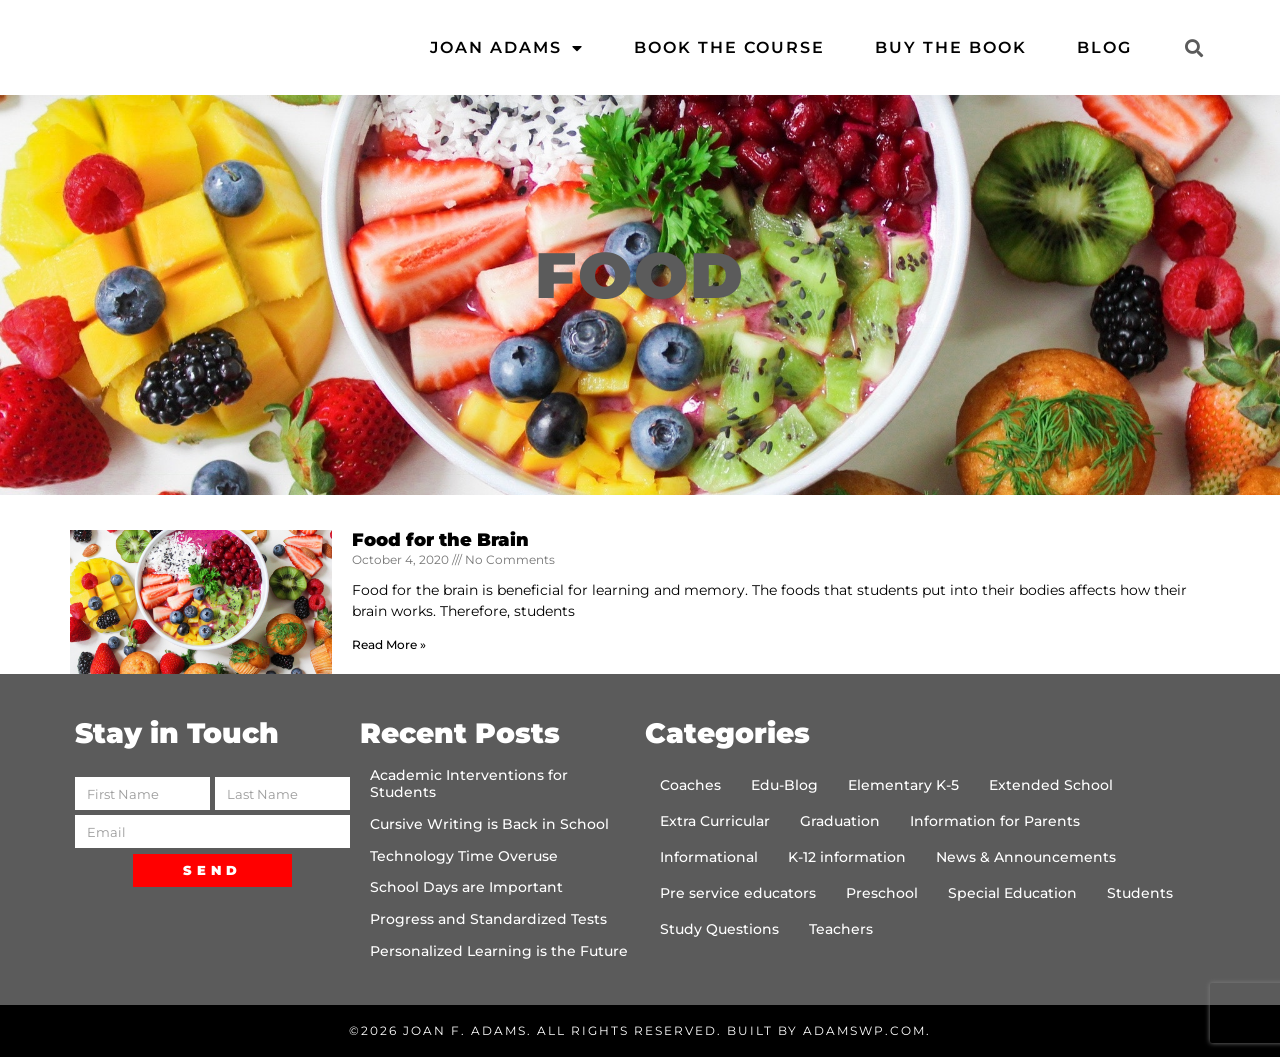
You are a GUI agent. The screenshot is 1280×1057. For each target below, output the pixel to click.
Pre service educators (738, 893)
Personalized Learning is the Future (499, 951)
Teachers (841, 929)
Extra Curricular (715, 821)
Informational (709, 857)
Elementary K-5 (903, 785)
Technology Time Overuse (464, 856)
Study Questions (719, 929)
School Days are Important (466, 887)
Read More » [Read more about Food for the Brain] (389, 644)
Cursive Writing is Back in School (489, 824)
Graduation (840, 821)
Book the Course (729, 47)
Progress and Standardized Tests (488, 919)
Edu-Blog (784, 785)
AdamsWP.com (864, 1030)
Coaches (690, 785)
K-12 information (847, 857)
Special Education (1012, 893)
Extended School (1051, 785)
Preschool (882, 893)
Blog (1104, 47)
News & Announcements (1026, 857)
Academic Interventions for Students (469, 783)
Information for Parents (995, 821)
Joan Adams (507, 48)
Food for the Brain (440, 540)
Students (1140, 893)
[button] (1193, 47)
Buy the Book (951, 47)
